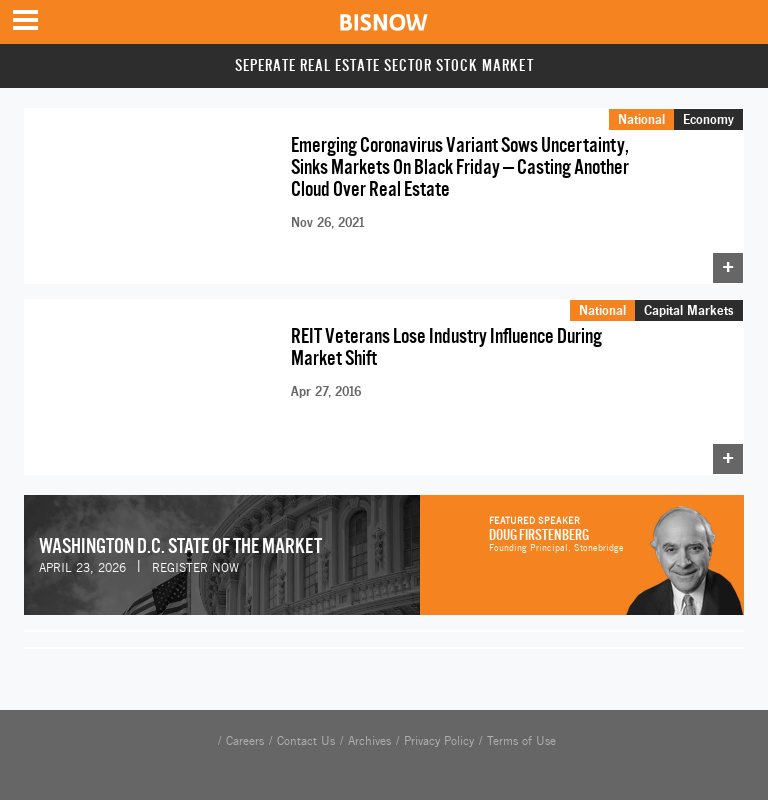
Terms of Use (521, 731)
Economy (708, 119)
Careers (245, 731)
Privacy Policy (439, 731)
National (641, 119)
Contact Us (306, 731)
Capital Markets (689, 303)
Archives (369, 731)
